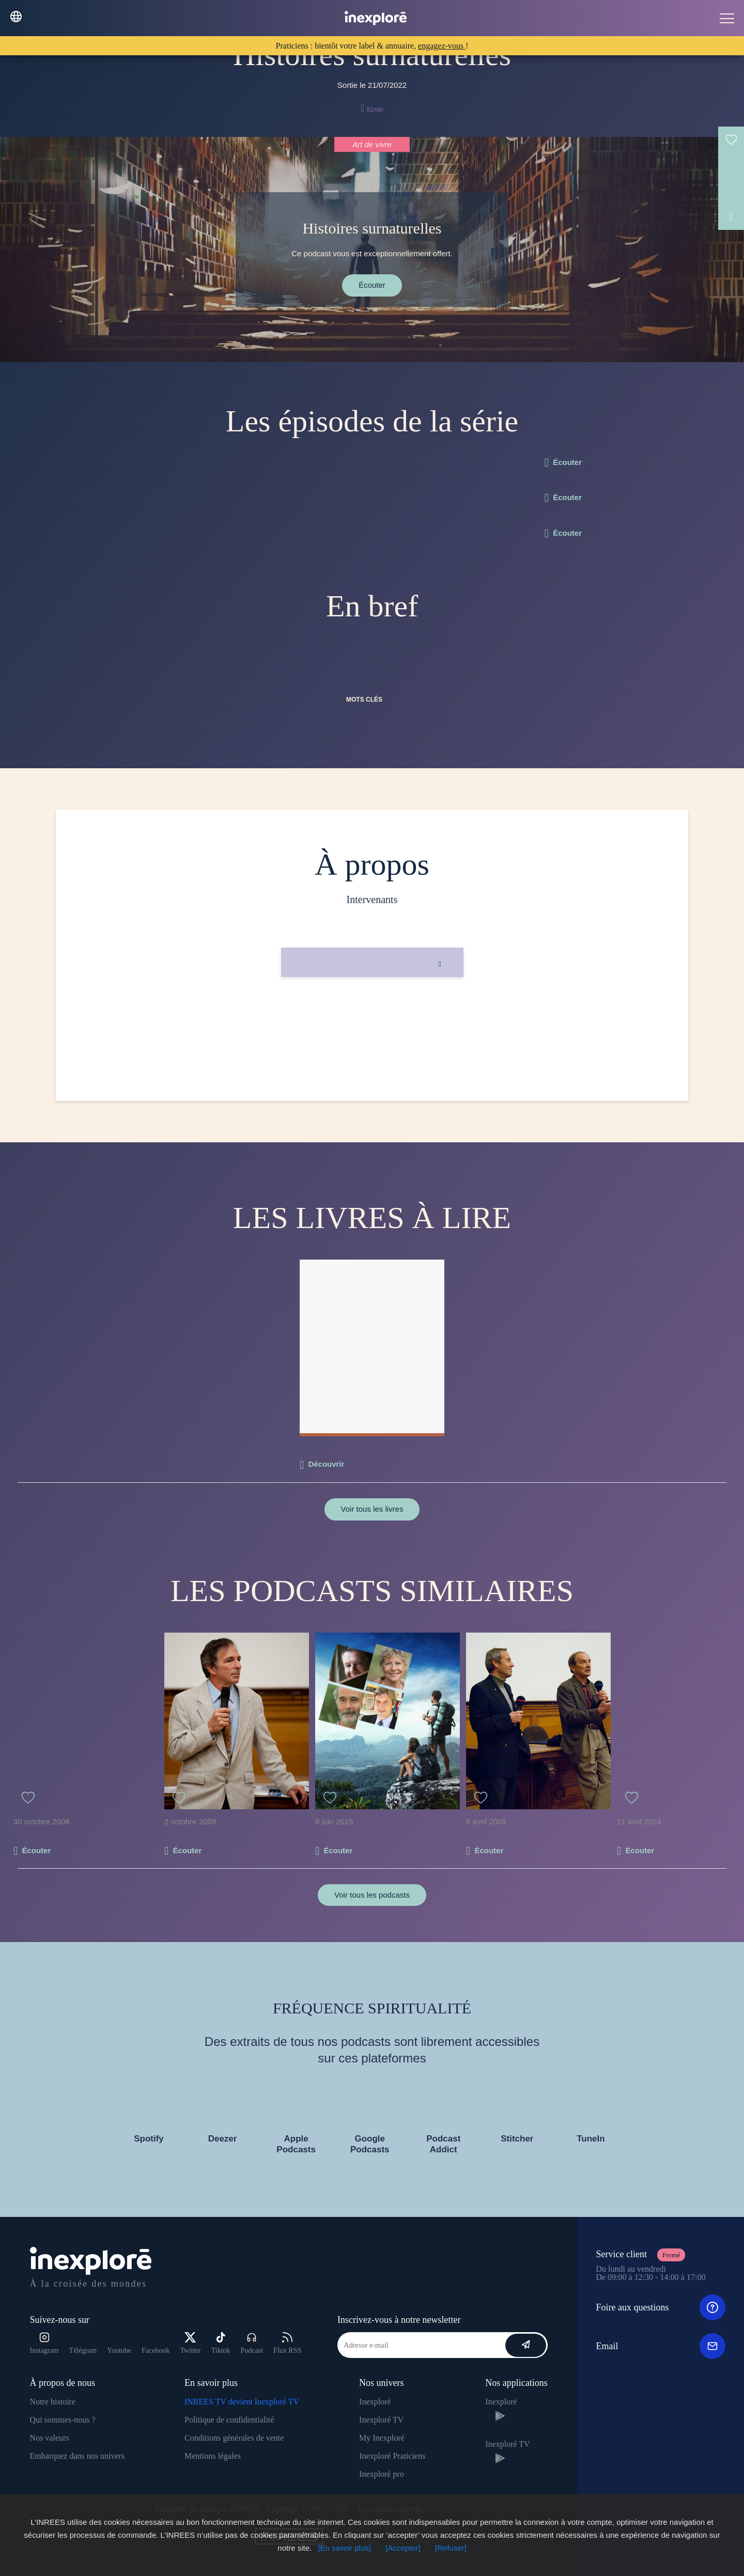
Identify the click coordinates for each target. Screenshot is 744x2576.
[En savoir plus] (344, 2547)
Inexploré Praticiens (392, 2455)
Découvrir (326, 1464)
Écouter (372, 285)
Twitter (190, 2343)
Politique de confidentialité (229, 2419)
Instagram (44, 2343)
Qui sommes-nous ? (63, 2419)
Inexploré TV (381, 2419)
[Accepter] (403, 2547)
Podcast (252, 2343)
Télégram (83, 2350)
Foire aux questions (660, 2307)
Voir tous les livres (372, 1508)
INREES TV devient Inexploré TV (241, 2401)
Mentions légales (212, 2455)
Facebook (155, 2350)
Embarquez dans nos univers (77, 2455)
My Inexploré (382, 2437)
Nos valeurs (49, 2437)
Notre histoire (52, 2401)
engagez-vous (442, 45)
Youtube (119, 2350)
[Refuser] (451, 2547)
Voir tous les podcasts (372, 1894)
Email (660, 2346)
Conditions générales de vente (234, 2437)
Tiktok (220, 2343)
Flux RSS (287, 2343)
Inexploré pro (381, 2474)
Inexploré (375, 2401)
